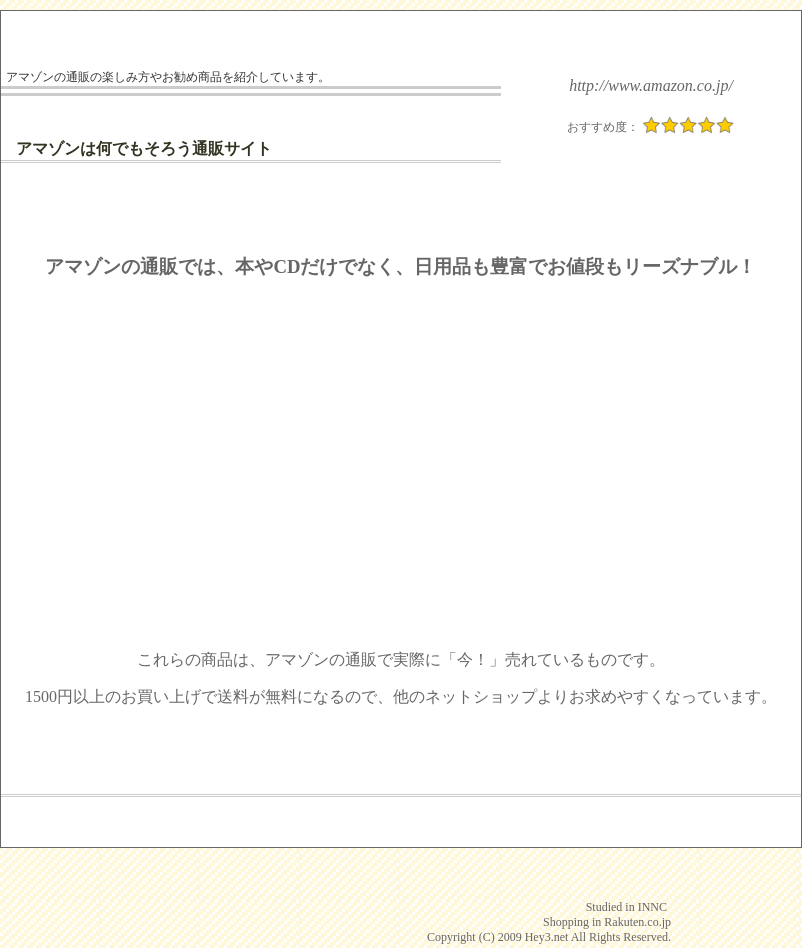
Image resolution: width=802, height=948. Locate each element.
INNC (652, 907)
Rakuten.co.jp (637, 922)
